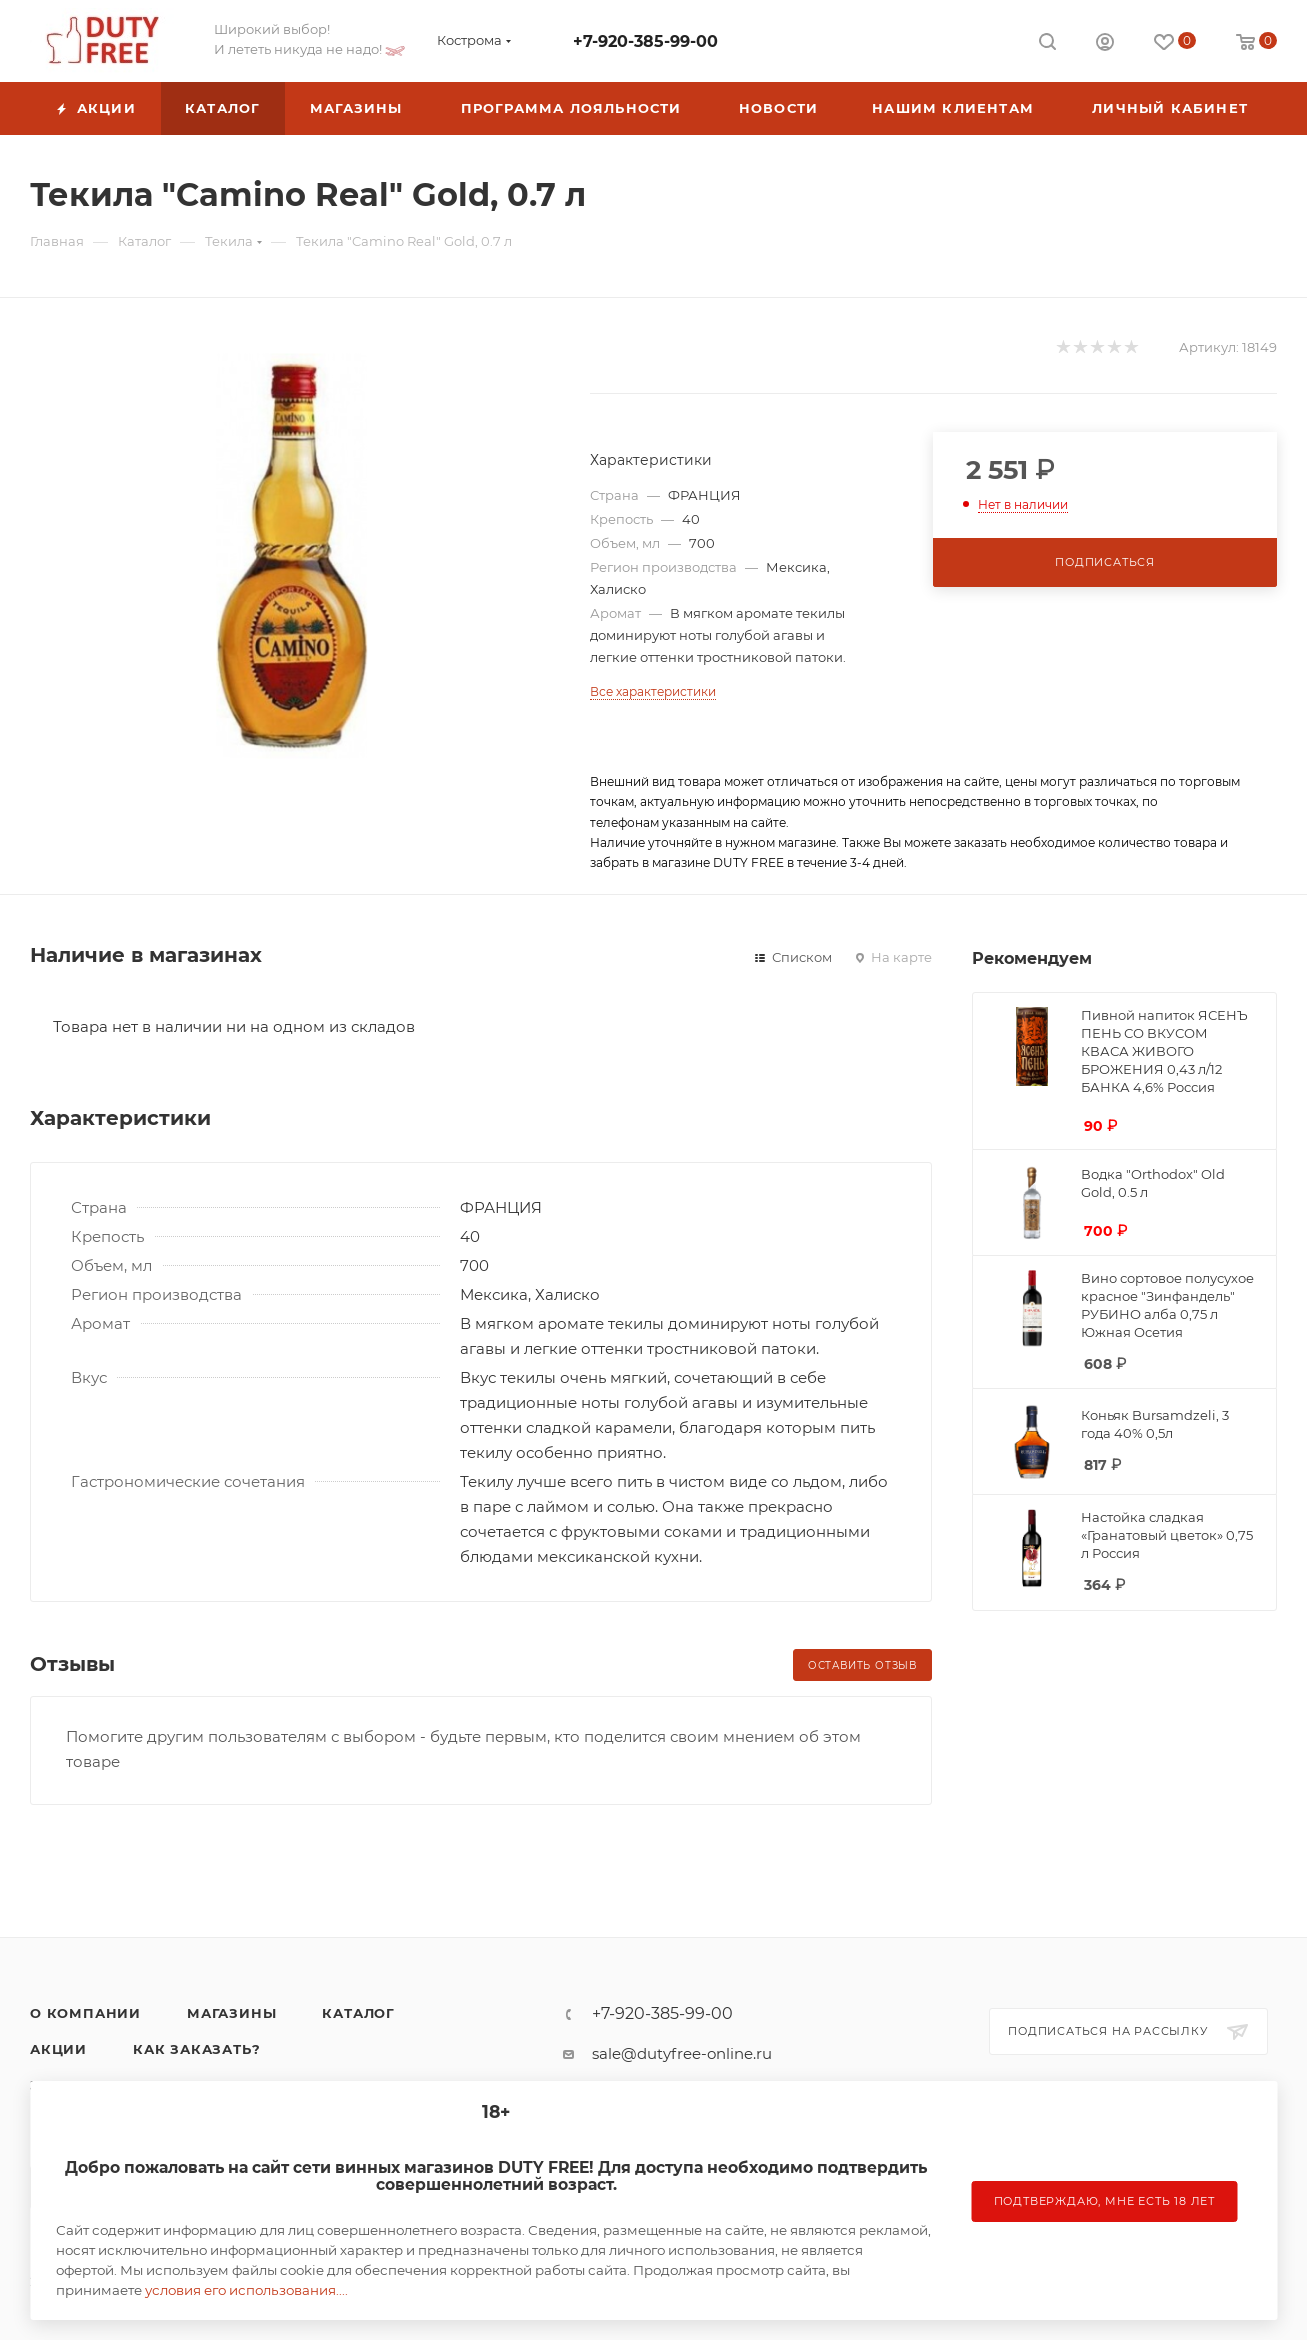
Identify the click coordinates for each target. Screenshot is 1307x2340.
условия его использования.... (246, 2290)
